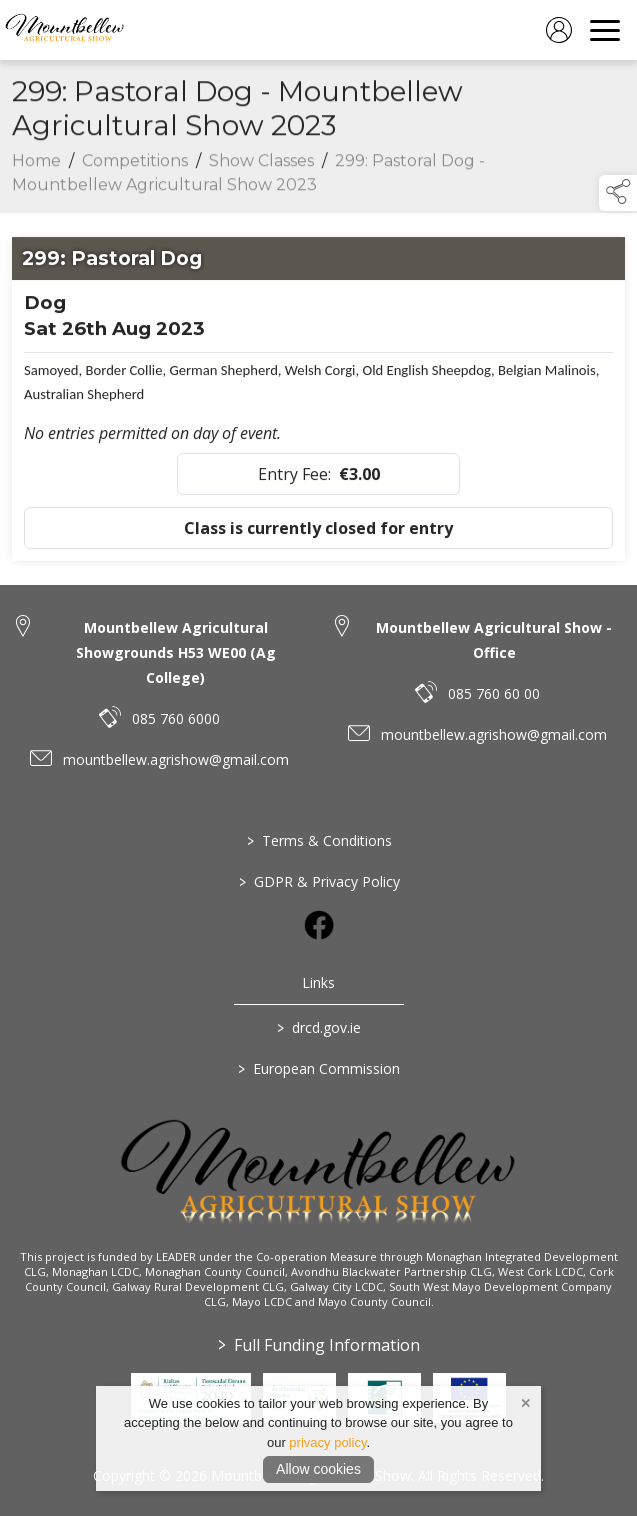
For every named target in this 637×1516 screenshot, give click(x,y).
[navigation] (605, 30)
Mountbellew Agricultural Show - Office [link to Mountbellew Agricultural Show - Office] (494, 640)
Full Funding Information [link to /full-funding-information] (319, 1345)
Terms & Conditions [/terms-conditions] (318, 840)
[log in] (559, 30)
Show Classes (261, 165)
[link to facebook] (319, 925)
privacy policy (327, 1442)
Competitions (135, 165)
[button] (618, 193)
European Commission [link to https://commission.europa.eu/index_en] (319, 1068)
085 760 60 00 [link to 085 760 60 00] (494, 693)
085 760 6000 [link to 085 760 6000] (176, 718)
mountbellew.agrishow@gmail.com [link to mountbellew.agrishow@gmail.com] (176, 759)
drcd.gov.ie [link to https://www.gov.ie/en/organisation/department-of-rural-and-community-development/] (319, 1027)
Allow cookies (318, 1469)
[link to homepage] (65, 30)
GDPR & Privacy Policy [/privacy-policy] (318, 881)
